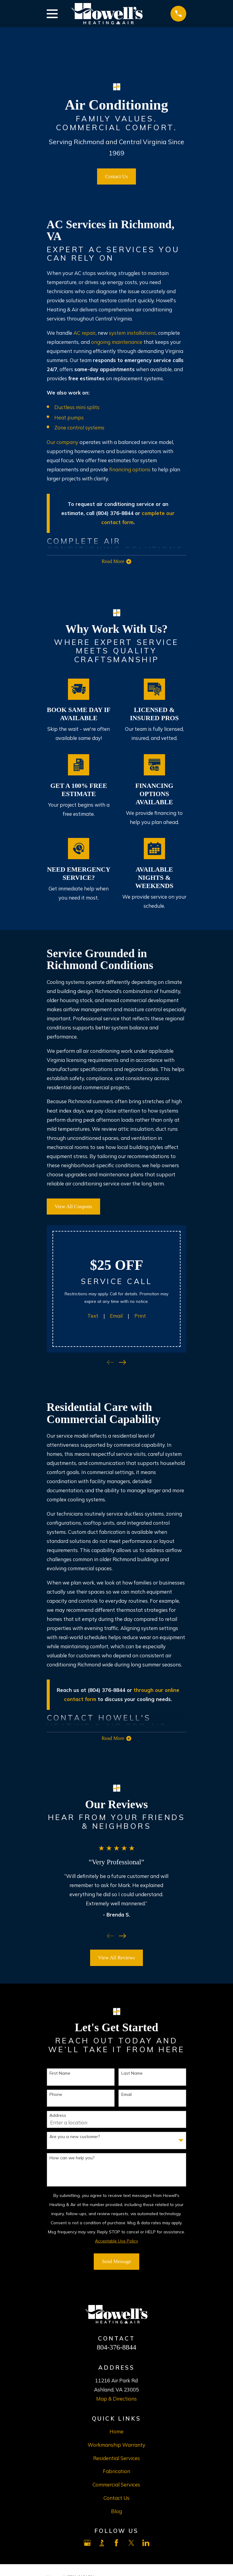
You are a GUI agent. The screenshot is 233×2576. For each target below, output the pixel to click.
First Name (59, 2074)
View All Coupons (73, 1207)
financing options (129, 469)
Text (92, 1316)
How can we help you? (71, 2159)
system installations (132, 333)
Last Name (132, 2074)
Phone (55, 2096)
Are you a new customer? (74, 2138)
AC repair (84, 333)
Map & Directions (116, 2400)
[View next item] (122, 1363)
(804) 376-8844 (106, 1691)
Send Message (116, 2263)
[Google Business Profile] (87, 2544)
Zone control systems (79, 427)
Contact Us (116, 176)
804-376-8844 (116, 2349)
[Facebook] (116, 2544)
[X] (131, 2544)
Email (116, 1316)
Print (140, 1316)
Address (57, 2117)
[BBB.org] (101, 2544)
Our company (62, 442)
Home (116, 2433)
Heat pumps (69, 417)
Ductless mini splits (77, 407)
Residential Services (116, 2459)
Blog (116, 2513)
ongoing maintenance (116, 342)
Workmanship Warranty (116, 2446)
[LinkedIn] (145, 2544)
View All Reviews (116, 1959)
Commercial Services (116, 2486)
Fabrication (116, 2473)
